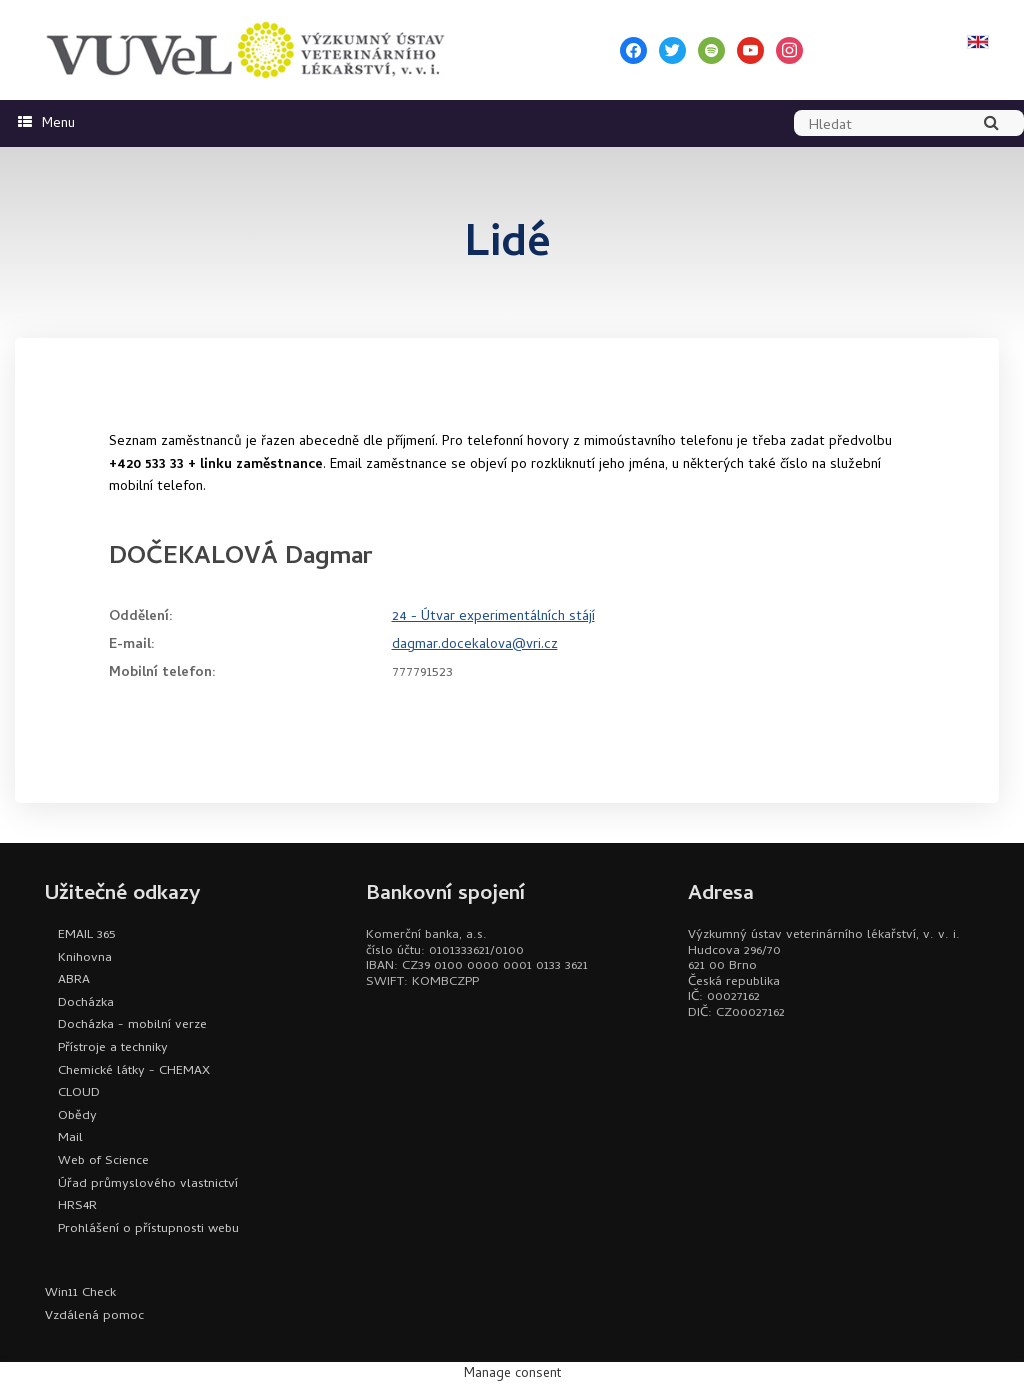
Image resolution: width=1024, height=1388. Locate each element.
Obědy (77, 1116)
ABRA (74, 980)
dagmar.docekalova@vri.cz (475, 645)
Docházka (86, 1003)
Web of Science (103, 1161)
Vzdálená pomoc (94, 1316)
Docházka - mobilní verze (132, 1025)
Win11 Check (80, 1293)
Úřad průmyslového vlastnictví (148, 1184)
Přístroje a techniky (113, 1048)
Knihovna (85, 958)
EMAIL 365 (86, 935)
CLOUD (79, 1093)
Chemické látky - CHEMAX (134, 1071)
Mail (70, 1138)
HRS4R (77, 1206)
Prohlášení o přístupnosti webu (148, 1229)
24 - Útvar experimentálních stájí (493, 617)
